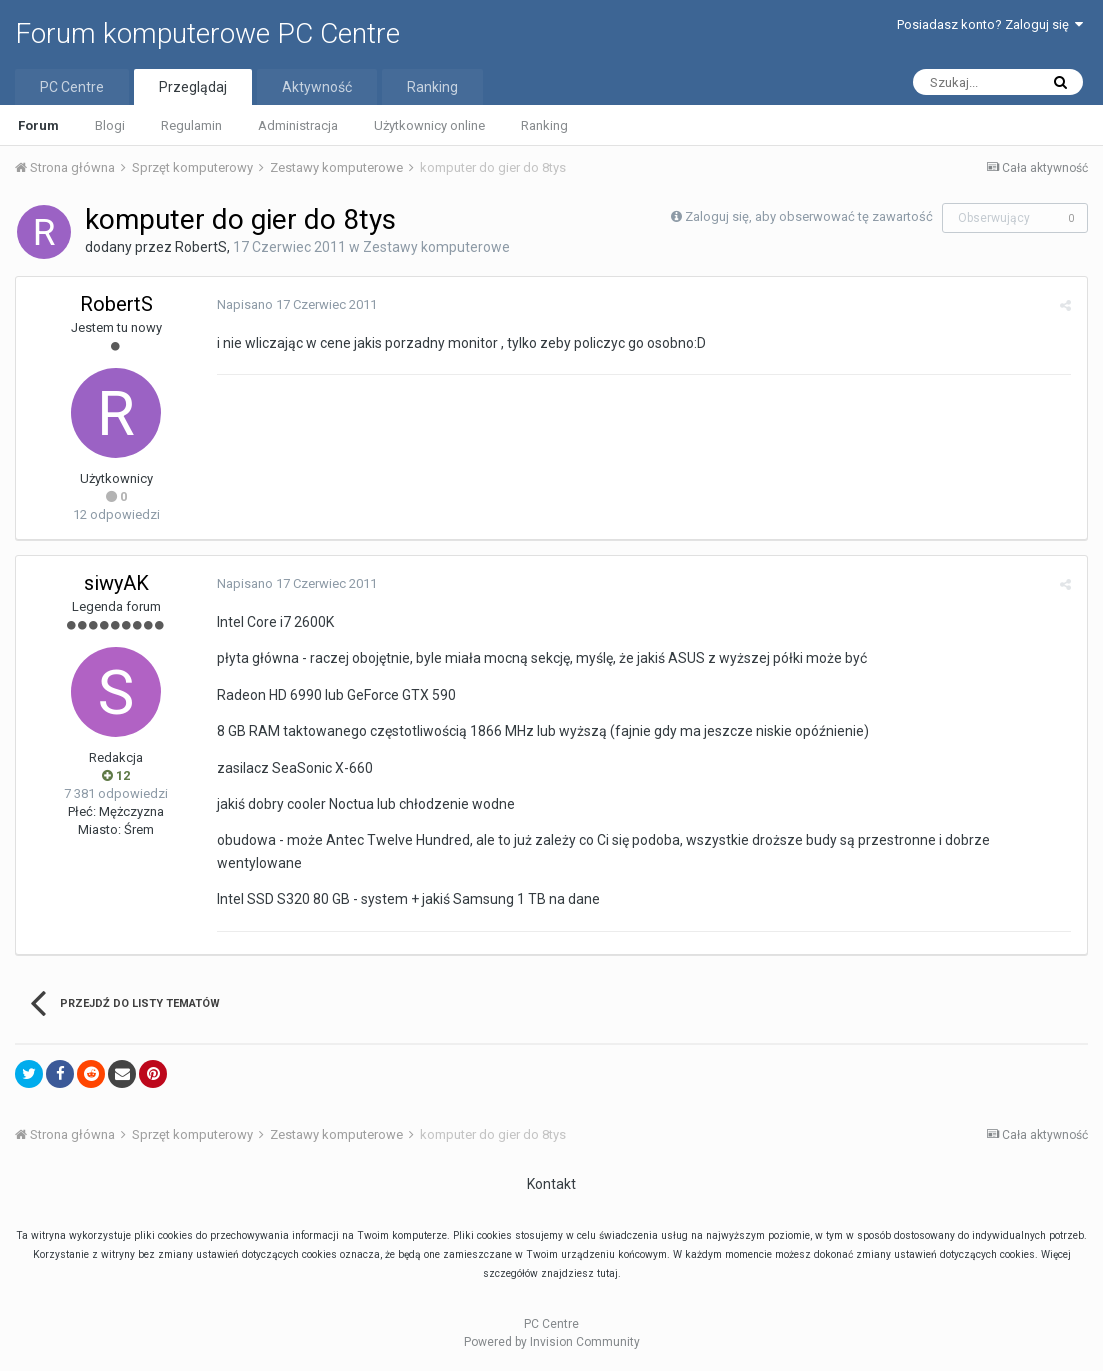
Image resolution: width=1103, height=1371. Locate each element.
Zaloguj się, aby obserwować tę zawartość (809, 216)
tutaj (607, 1273)
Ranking (544, 125)
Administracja (298, 125)
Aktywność (317, 87)
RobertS (201, 247)
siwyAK (116, 583)
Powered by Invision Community (552, 1342)
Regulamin (191, 125)
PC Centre (72, 87)
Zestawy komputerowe (436, 247)
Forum (38, 125)
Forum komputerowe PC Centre (207, 33)
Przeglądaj (193, 87)
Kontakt (551, 1184)
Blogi (110, 125)
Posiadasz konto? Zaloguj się (990, 24)
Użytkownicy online (429, 125)
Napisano (296, 304)
